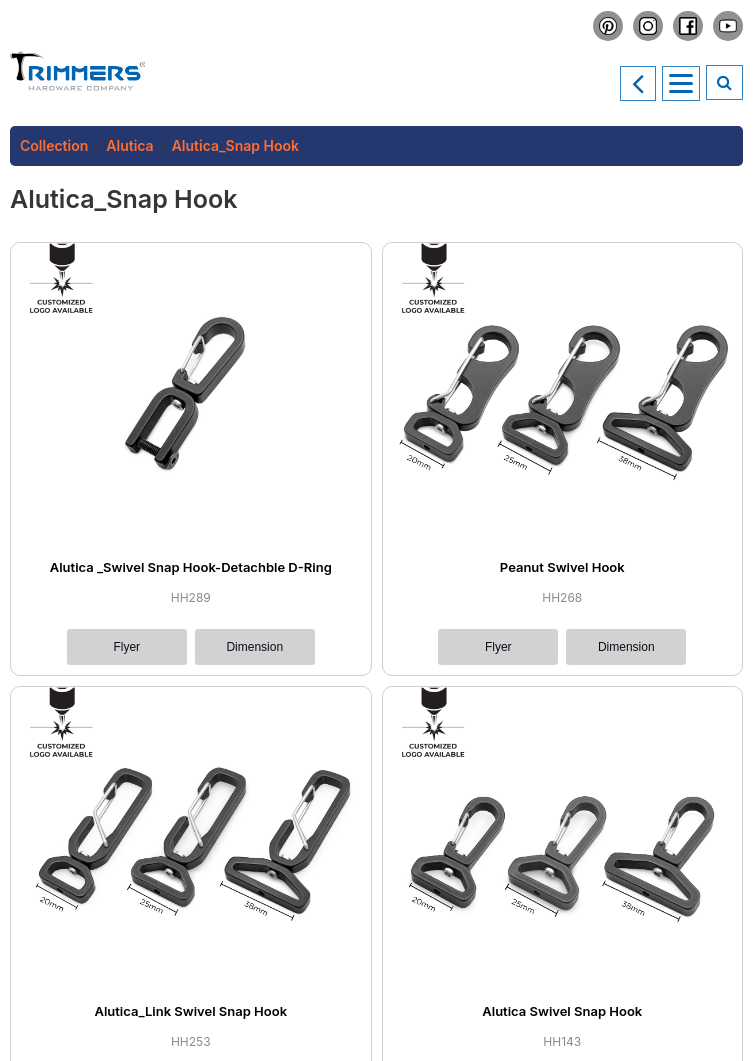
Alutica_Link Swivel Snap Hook (190, 1011)
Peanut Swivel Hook (562, 567)
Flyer (126, 647)
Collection (54, 145)
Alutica (129, 145)
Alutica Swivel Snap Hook (562, 1011)
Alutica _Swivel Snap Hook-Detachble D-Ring (191, 567)
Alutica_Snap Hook (235, 145)
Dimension (254, 647)
